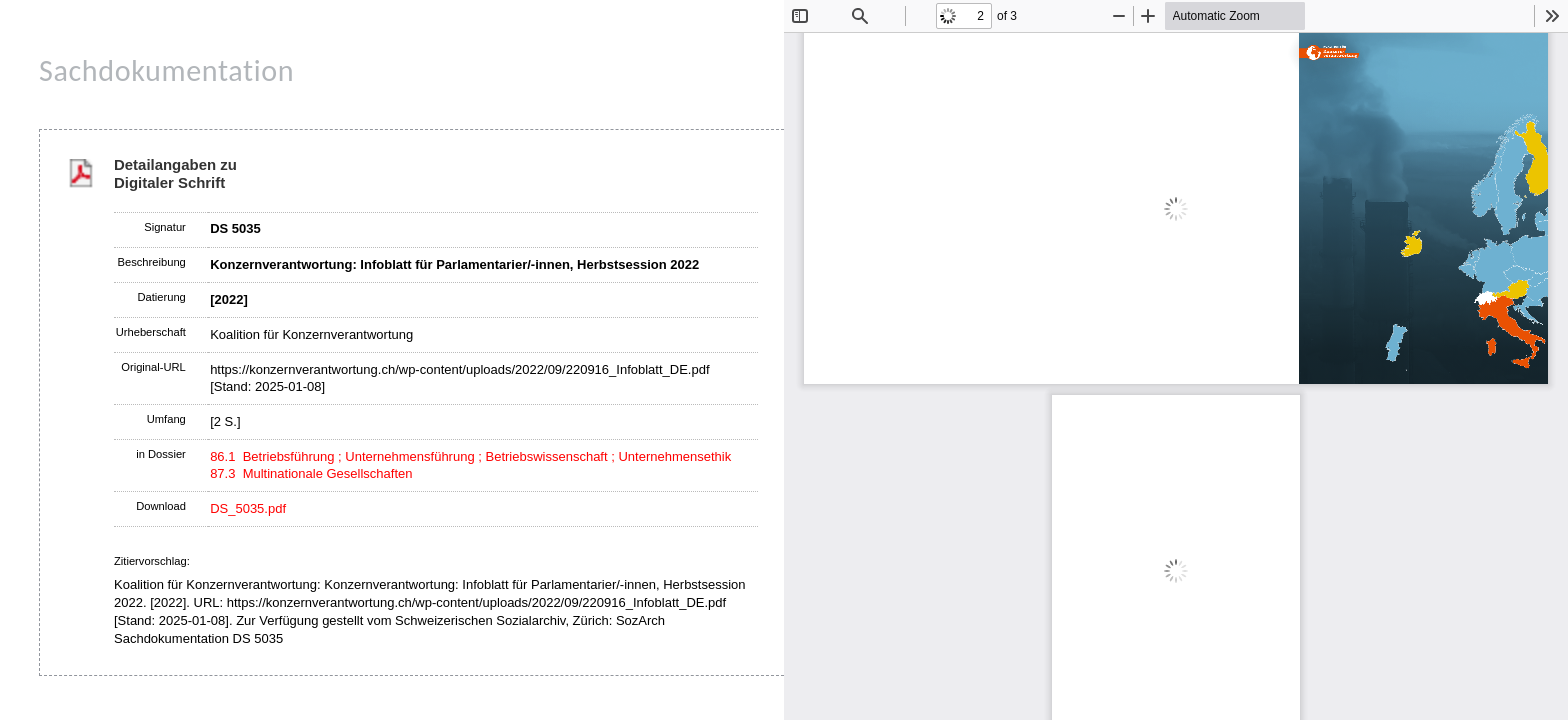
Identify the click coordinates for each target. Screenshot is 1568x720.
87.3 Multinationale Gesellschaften (311, 473)
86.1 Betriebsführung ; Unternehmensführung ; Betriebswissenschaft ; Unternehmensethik (470, 456)
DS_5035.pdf (248, 508)
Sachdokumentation (166, 70)
